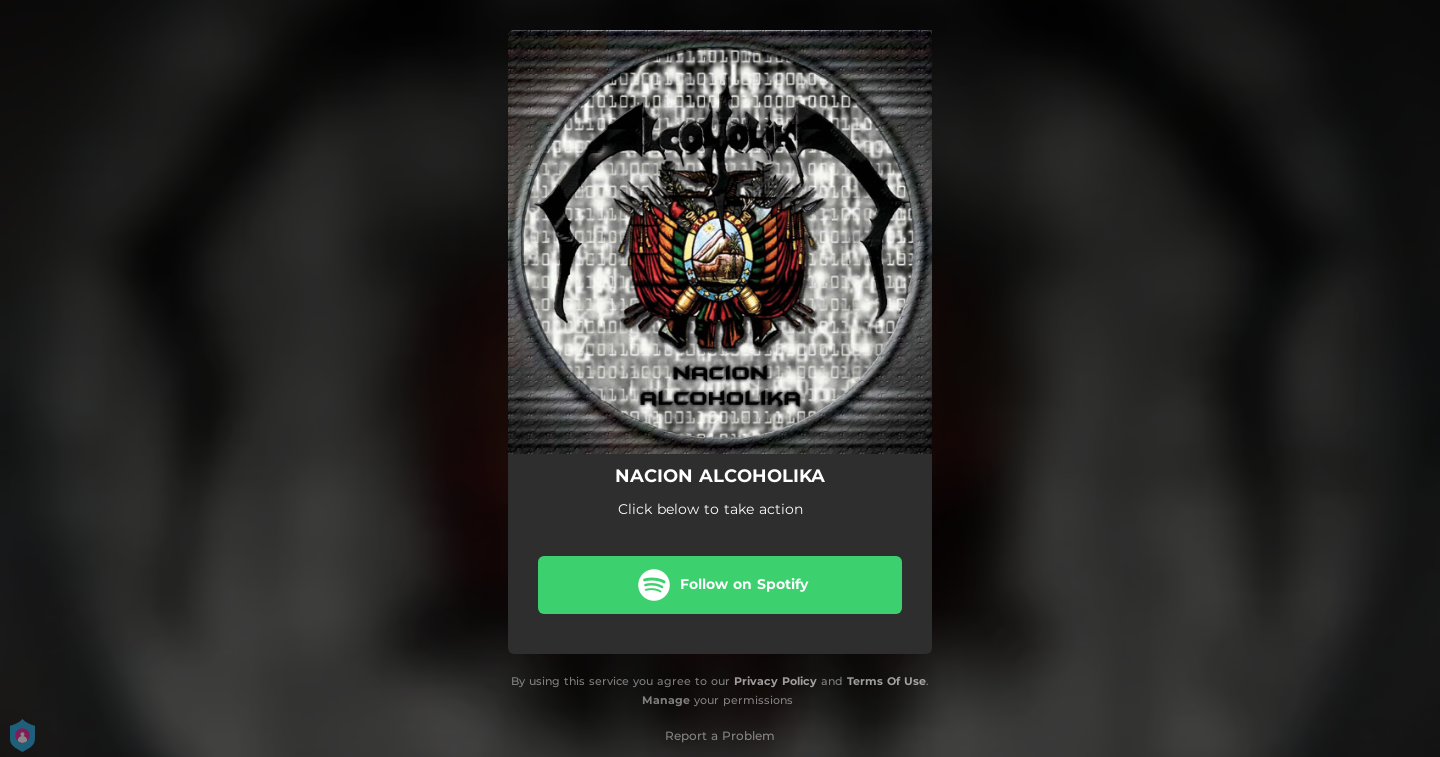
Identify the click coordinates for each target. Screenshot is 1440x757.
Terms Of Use (886, 681)
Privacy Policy (775, 681)
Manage (666, 700)
